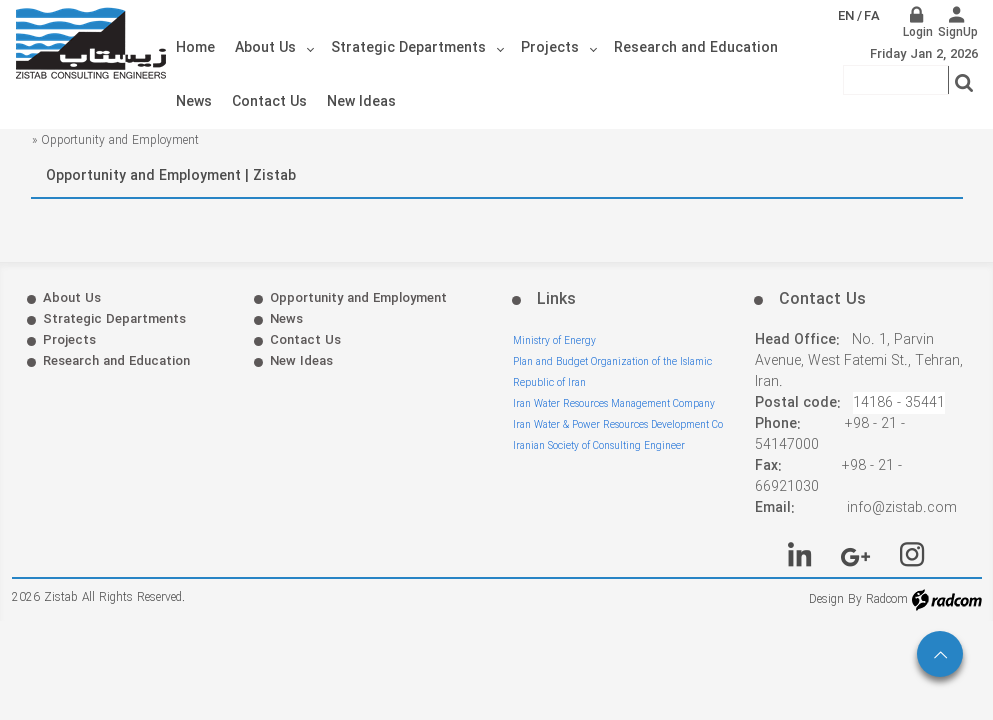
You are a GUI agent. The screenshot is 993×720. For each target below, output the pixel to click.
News (286, 319)
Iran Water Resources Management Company (614, 404)
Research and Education (116, 361)
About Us (72, 298)
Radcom (887, 599)
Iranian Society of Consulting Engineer (599, 446)
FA (872, 16)
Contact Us (305, 340)
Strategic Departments (114, 319)
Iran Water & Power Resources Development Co (618, 425)
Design (826, 599)
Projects (69, 340)
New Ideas (301, 361)
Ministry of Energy (554, 341)
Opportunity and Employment (358, 298)
